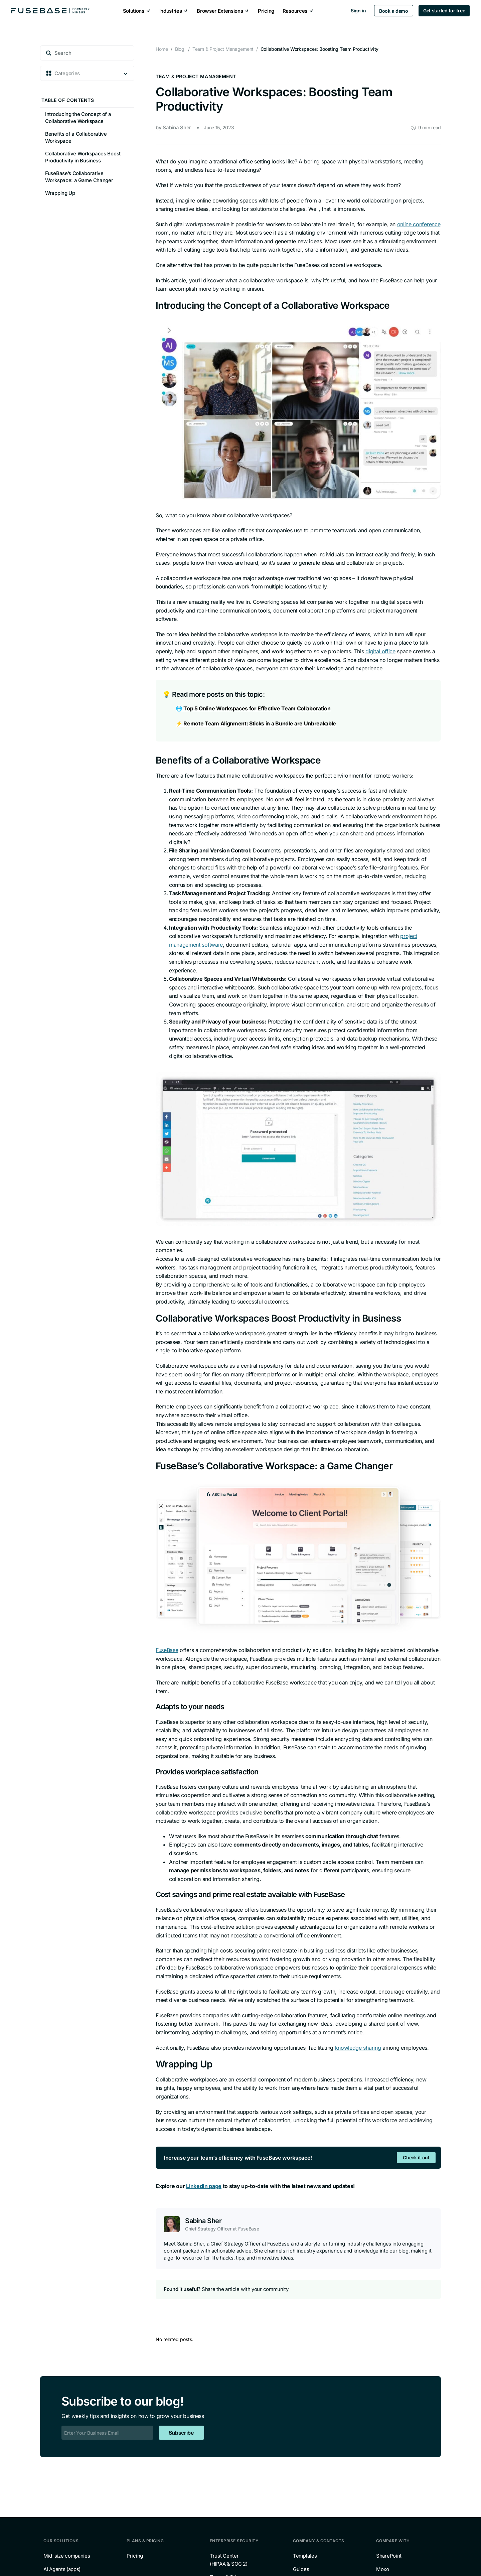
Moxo (382, 2569)
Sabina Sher (177, 127)
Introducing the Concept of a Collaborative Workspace (78, 117)
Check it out (416, 2157)
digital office (380, 651)
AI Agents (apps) (62, 2569)
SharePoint (389, 2556)
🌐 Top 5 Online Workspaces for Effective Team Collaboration (253, 708)
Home (162, 49)
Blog (179, 49)
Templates (305, 2556)
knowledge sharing (358, 2047)
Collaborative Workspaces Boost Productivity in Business (83, 157)
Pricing (135, 2556)
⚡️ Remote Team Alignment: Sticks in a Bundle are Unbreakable (256, 723)
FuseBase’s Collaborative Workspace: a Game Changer (79, 176)
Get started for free (443, 10)
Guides (301, 2569)
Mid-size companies (66, 2556)
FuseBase (167, 1650)
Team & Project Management (196, 76)
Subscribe (181, 2432)
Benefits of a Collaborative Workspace (76, 137)
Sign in (357, 10)
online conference (419, 224)
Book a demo (392, 11)
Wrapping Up (60, 193)
